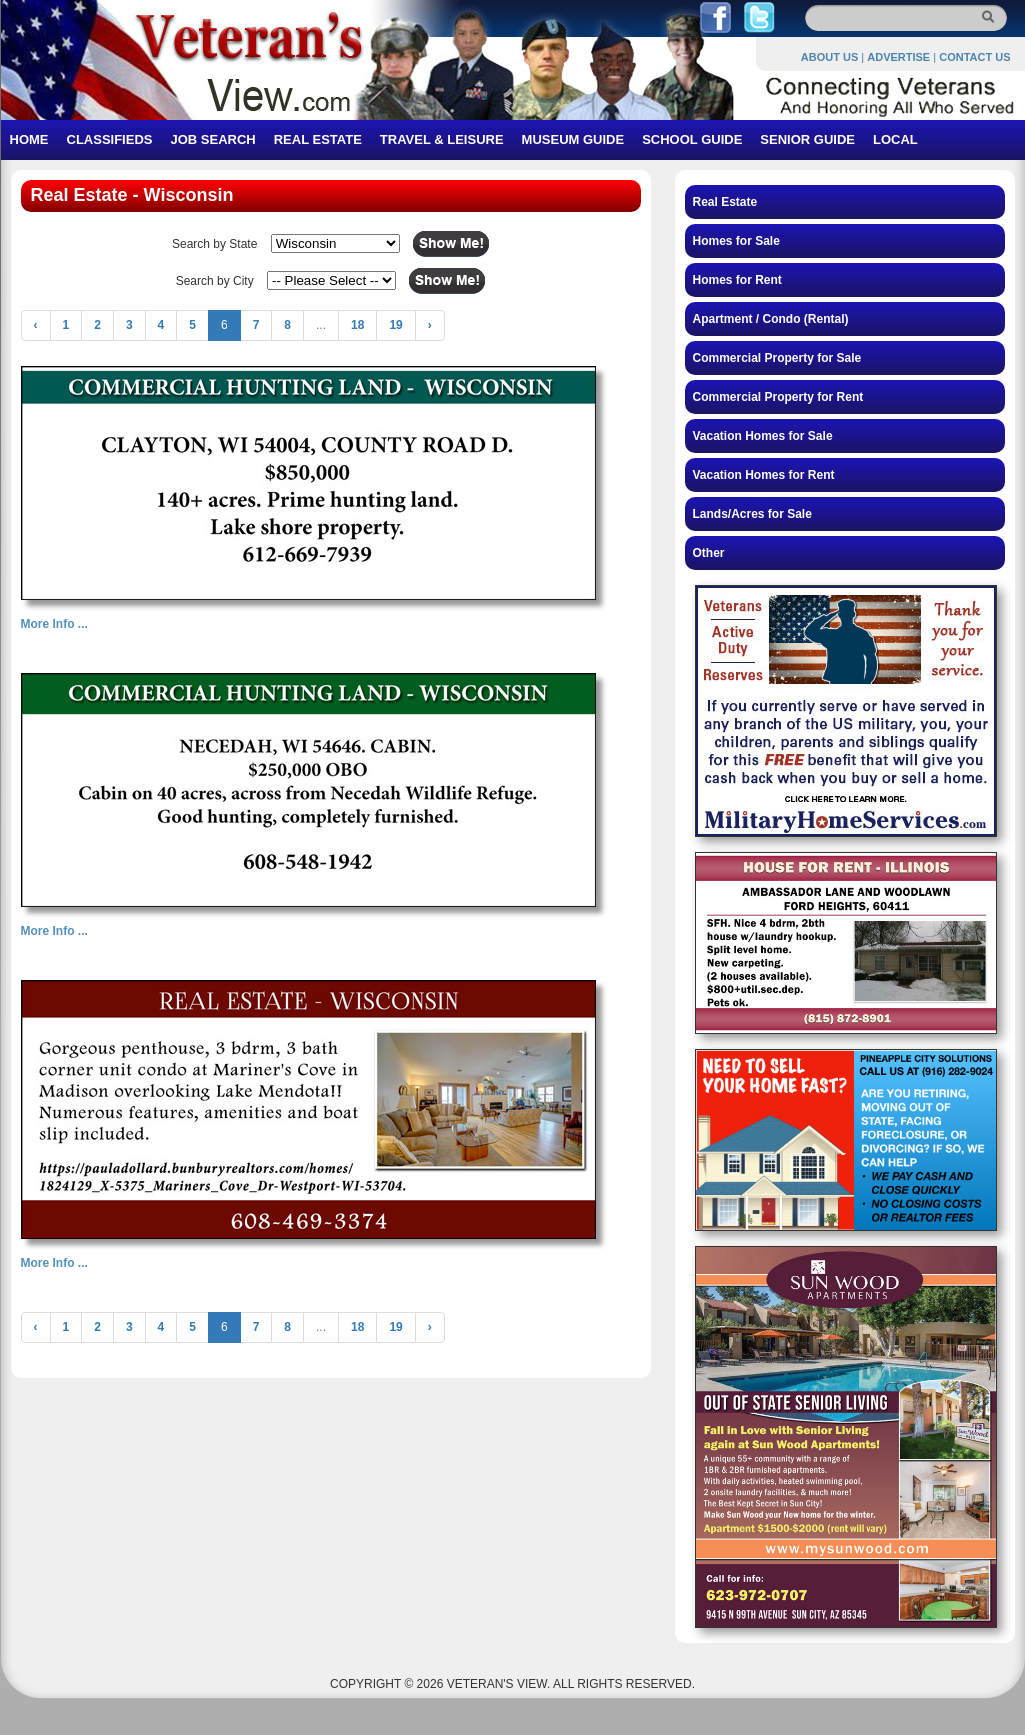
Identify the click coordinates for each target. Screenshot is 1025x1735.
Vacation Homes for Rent (764, 475)
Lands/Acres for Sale (752, 514)
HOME (29, 139)
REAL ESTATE (318, 139)
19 (395, 325)
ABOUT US (829, 57)
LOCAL (895, 139)
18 (357, 325)
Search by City (215, 281)
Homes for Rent (737, 280)
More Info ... (54, 624)
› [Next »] (430, 325)
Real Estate (725, 202)
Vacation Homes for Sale (763, 436)
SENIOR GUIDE (807, 139)
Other (709, 553)
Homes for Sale (736, 241)
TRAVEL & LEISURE (442, 139)
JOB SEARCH (212, 139)
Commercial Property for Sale (777, 358)
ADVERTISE (898, 57)
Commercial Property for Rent (778, 397)
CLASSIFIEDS (110, 139)
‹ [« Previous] (36, 325)
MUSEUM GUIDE (573, 139)
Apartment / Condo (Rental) (771, 319)
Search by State (214, 244)
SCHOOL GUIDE (692, 139)
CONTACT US (974, 57)
